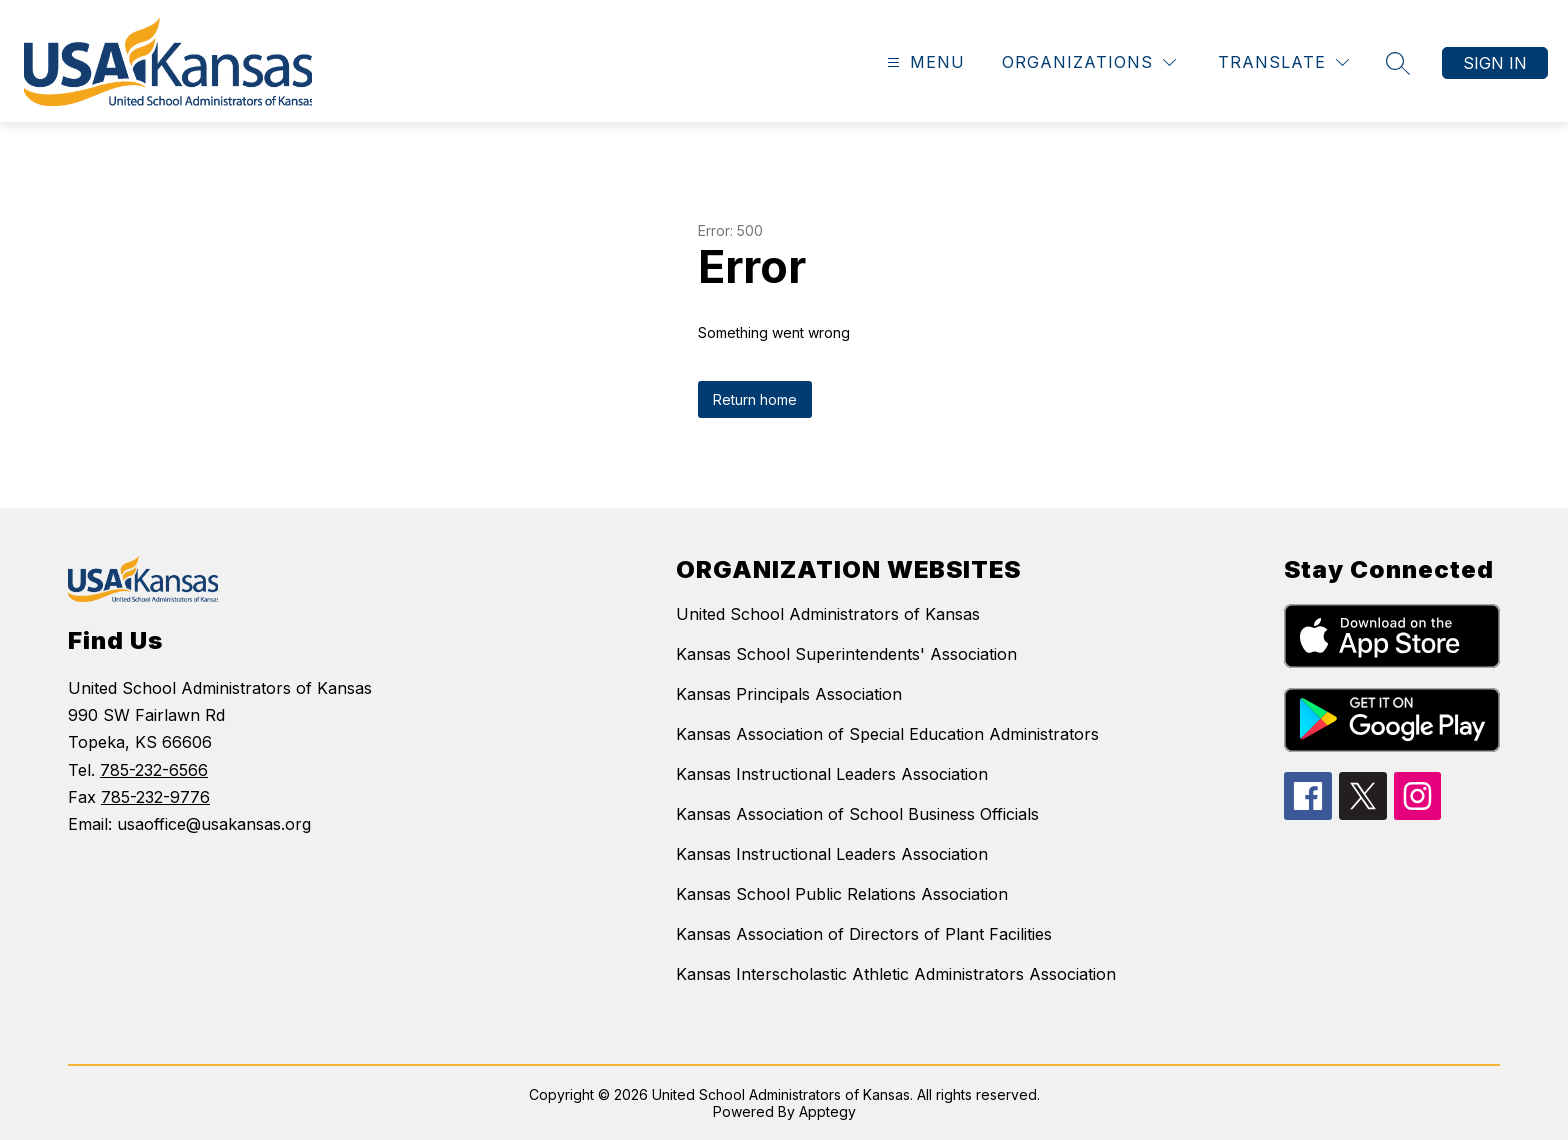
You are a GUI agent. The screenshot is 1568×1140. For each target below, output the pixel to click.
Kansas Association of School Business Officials (857, 814)
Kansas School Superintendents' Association (846, 654)
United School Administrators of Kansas (828, 614)
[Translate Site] (1283, 62)
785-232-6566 (154, 770)
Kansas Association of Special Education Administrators (887, 734)
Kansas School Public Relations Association (842, 894)
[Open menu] (923, 62)
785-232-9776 (155, 797)
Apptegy (827, 1111)
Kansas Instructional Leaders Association (832, 774)
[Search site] (1398, 63)
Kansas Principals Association (789, 694)
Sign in (1495, 63)
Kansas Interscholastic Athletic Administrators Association (896, 974)
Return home (755, 399)
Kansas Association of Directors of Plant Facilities (864, 934)
